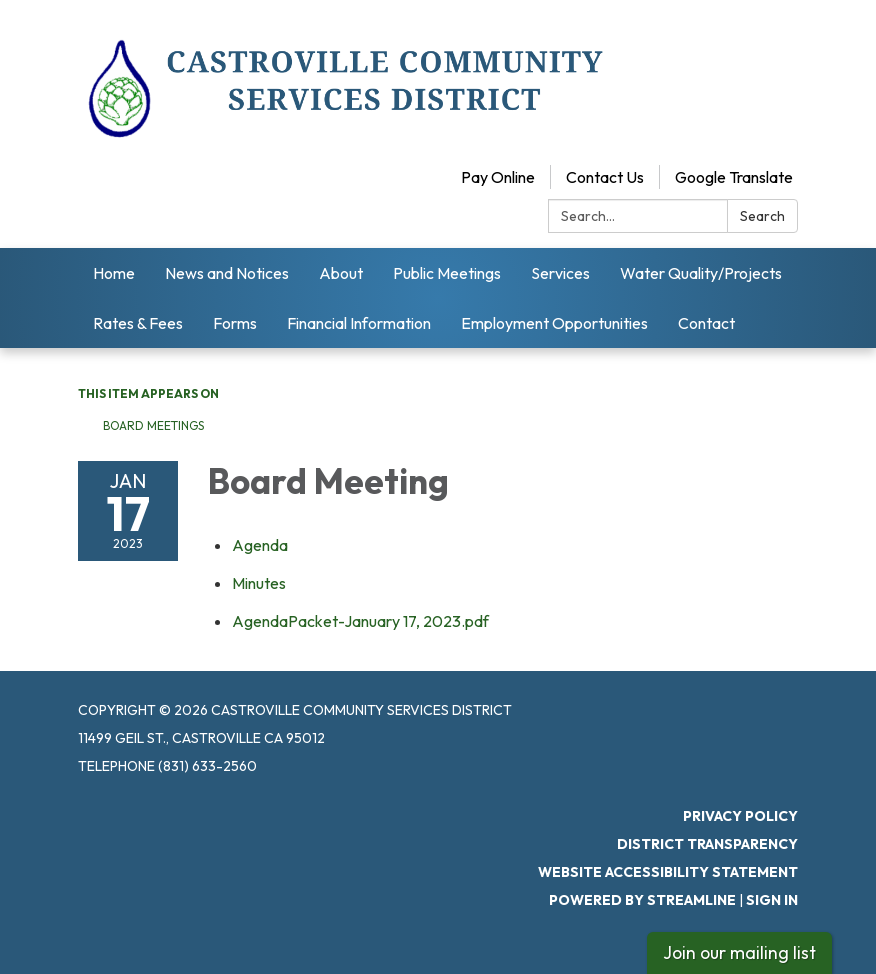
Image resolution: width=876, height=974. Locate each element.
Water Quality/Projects (701, 273)
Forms (235, 323)
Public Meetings (447, 273)
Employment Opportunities (554, 323)
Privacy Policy (740, 816)
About (341, 273)
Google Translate (734, 177)
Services (560, 273)
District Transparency (707, 844)
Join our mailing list (739, 952)
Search (762, 216)
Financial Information (359, 323)
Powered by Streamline (642, 900)
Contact (706, 323)
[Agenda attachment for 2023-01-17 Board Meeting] (260, 545)
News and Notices (227, 273)
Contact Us (605, 177)
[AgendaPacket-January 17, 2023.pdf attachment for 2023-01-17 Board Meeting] (360, 621)
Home (114, 273)
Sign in (772, 900)
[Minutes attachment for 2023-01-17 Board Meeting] (259, 583)
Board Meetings (153, 425)
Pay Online (498, 177)
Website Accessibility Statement (668, 872)
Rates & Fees (138, 323)
